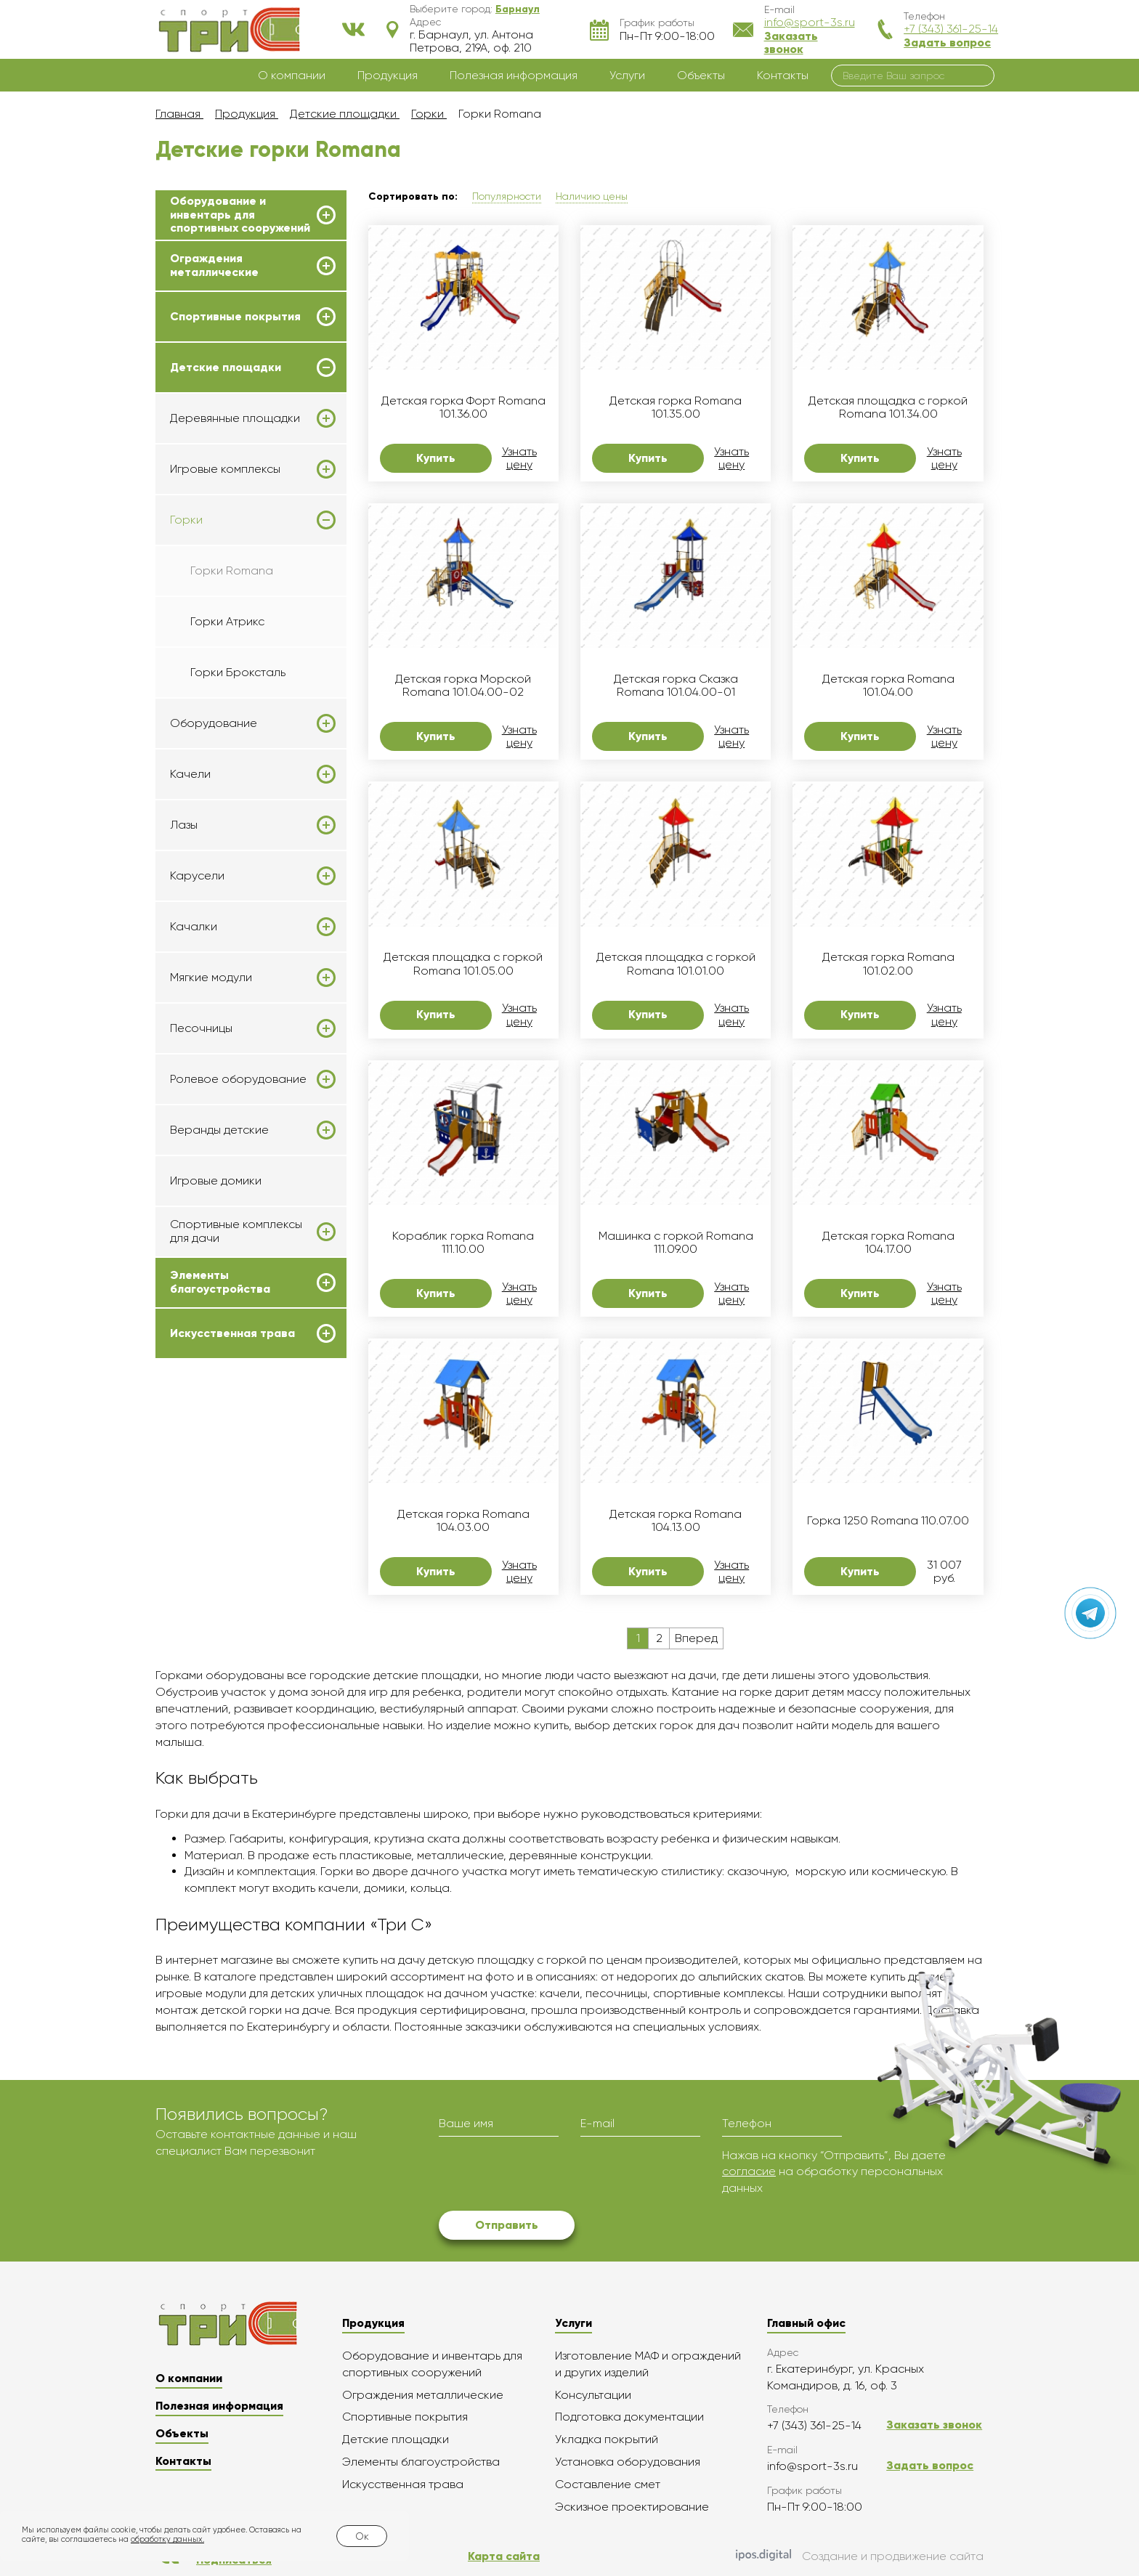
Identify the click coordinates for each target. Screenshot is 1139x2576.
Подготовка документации (629, 2416)
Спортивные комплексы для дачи (236, 1231)
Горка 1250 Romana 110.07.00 (888, 1520)
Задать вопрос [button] (947, 42)
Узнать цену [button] (519, 458)
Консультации (593, 2395)
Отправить (506, 2225)
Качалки (193, 926)
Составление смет (607, 2484)
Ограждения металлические (214, 265)
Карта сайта (504, 2556)
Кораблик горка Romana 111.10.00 (463, 1243)
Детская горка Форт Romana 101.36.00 (463, 407)
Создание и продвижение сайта (860, 2556)
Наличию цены (592, 196)
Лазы (184, 825)
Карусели (197, 875)
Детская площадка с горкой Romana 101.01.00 (675, 964)
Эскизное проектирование (632, 2507)
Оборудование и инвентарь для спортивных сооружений (240, 215)
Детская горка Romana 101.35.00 (675, 407)
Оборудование (213, 723)
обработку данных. (167, 2539)
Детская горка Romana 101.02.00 (888, 964)
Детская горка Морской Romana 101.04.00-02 (463, 686)
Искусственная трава (232, 1333)
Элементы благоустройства (220, 1282)
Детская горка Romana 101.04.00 (888, 686)
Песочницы (201, 1028)
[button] (517, 9)
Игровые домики (216, 1180)
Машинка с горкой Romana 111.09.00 (676, 1243)
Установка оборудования (627, 2462)
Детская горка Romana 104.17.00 (888, 1243)
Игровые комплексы (225, 469)
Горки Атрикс (227, 621)
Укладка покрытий (606, 2439)
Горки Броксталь (237, 672)
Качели (190, 774)
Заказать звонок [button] (791, 42)
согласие (749, 2171)
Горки (186, 520)
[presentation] (549, 2176)
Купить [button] (435, 458)
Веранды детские (219, 1130)
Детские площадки (225, 367)
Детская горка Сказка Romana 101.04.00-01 (676, 686)
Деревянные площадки (235, 418)
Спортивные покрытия (235, 316)
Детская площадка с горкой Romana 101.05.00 (463, 964)
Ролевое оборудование (238, 1079)
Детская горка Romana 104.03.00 (463, 1521)
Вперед (696, 1638)
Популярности (506, 196)
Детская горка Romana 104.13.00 (675, 1521)
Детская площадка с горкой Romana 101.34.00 (888, 407)
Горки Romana (231, 570)
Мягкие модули (211, 977)
